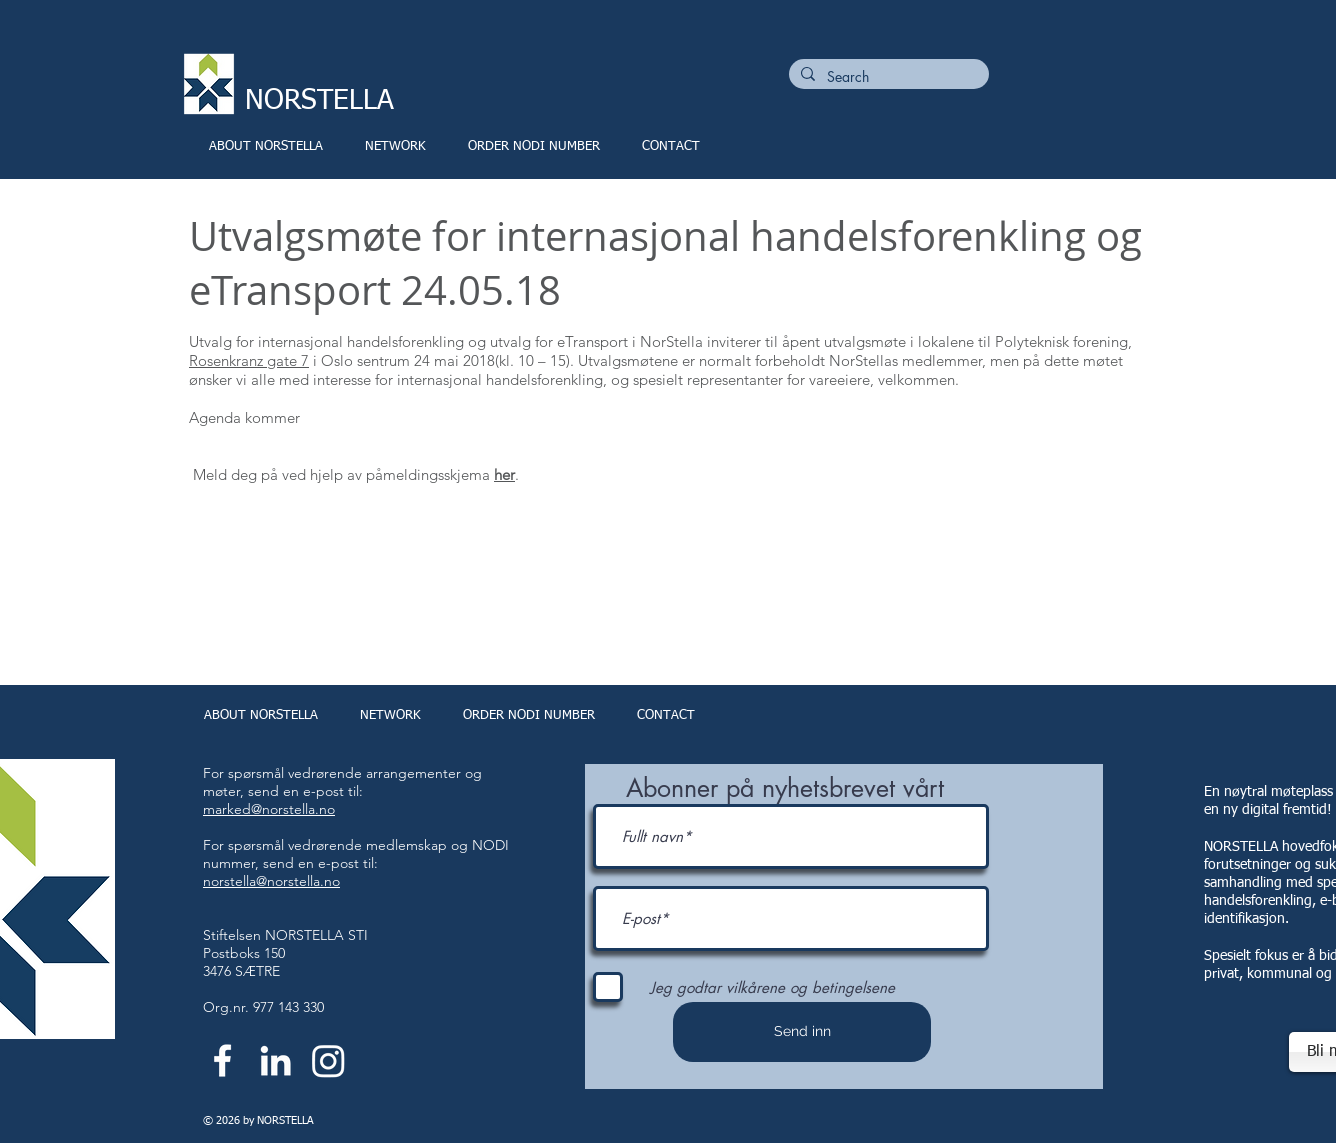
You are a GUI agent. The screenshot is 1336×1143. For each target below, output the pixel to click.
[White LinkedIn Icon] (275, 1060)
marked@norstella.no (269, 809)
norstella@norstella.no (271, 881)
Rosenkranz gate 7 (249, 360)
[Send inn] (802, 1032)
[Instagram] (328, 1060)
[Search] (887, 77)
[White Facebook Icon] (222, 1060)
